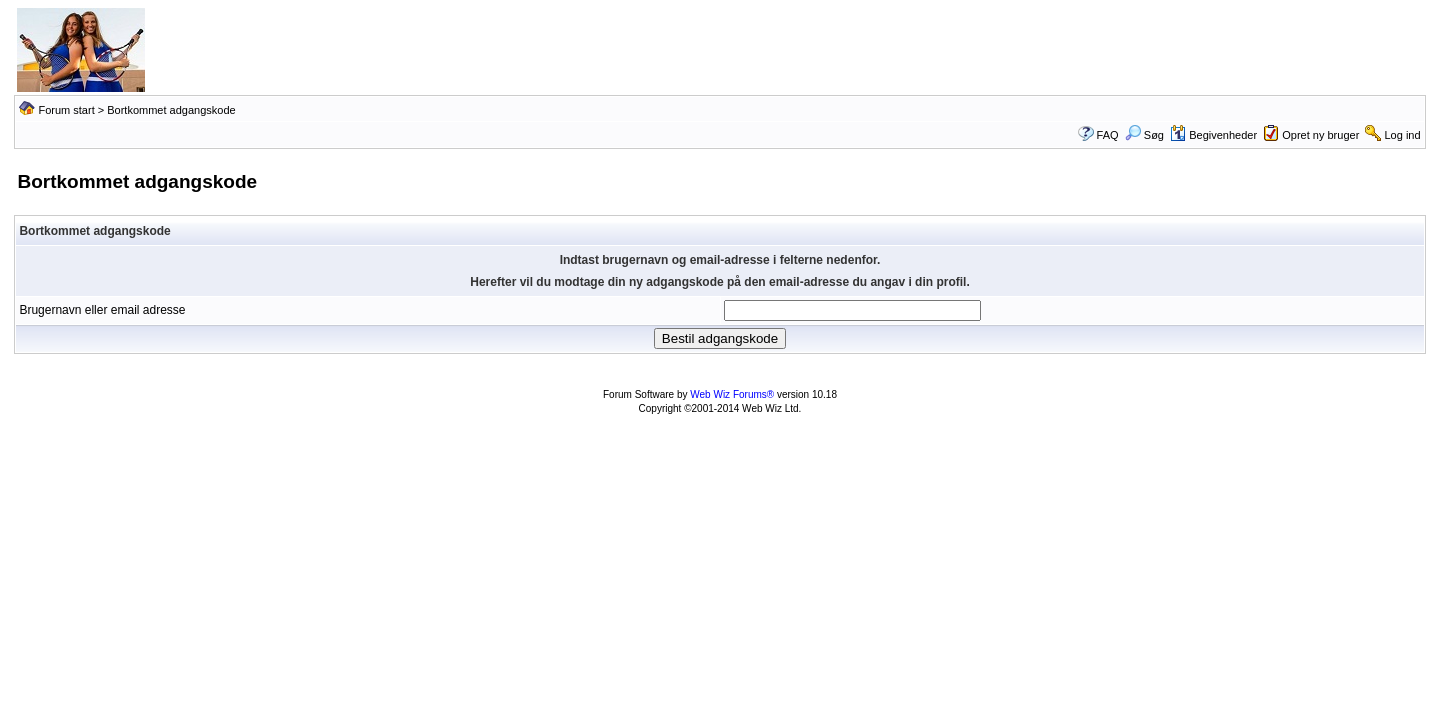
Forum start (66, 110)
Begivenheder (1213, 135)
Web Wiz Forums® (732, 394)
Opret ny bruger (1320, 135)
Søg (1144, 135)
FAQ (1108, 135)
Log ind (1403, 135)
